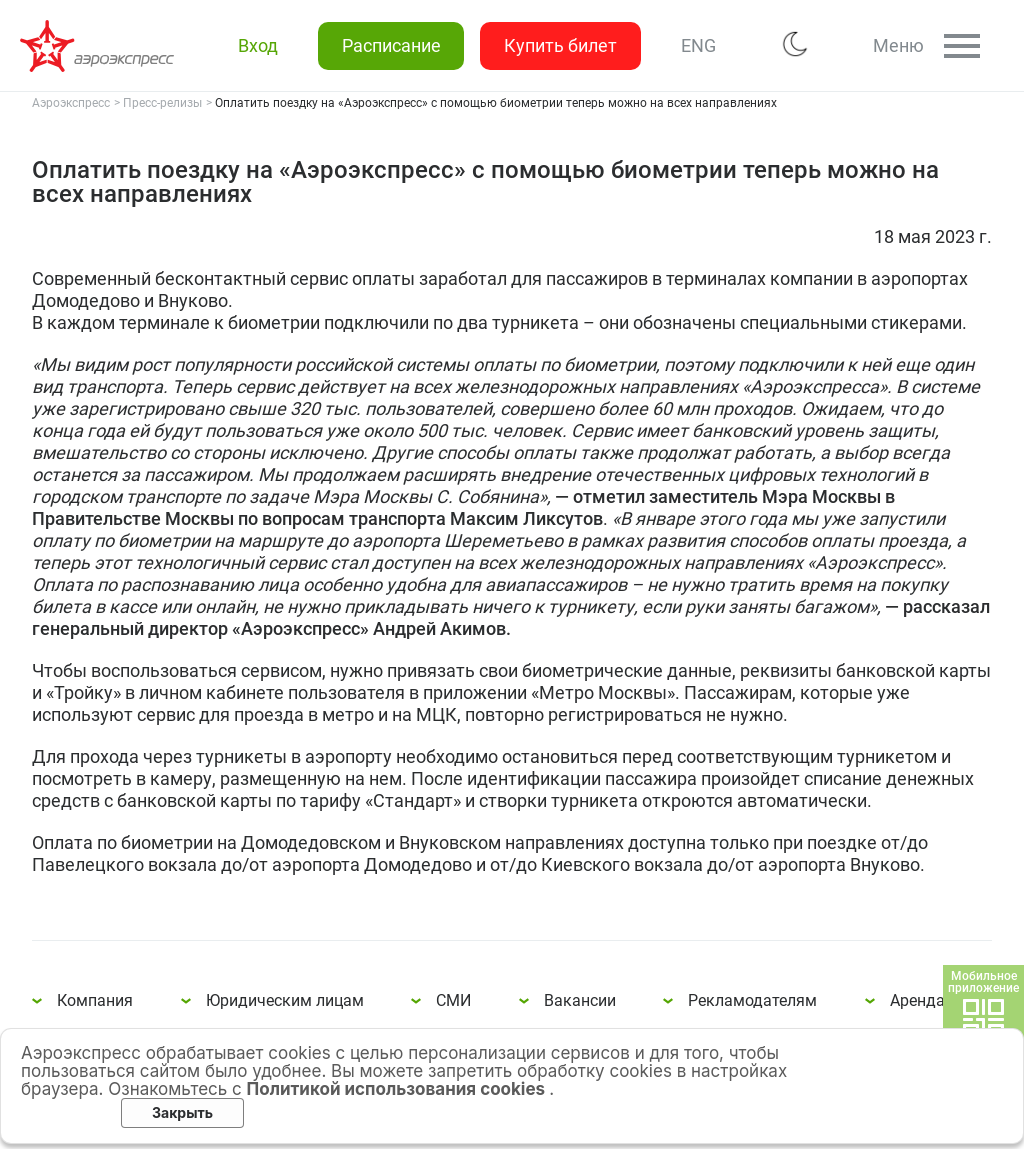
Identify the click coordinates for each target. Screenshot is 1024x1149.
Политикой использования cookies (398, 1089)
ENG (697, 45)
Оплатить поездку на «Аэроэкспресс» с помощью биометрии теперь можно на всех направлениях (100, 46)
